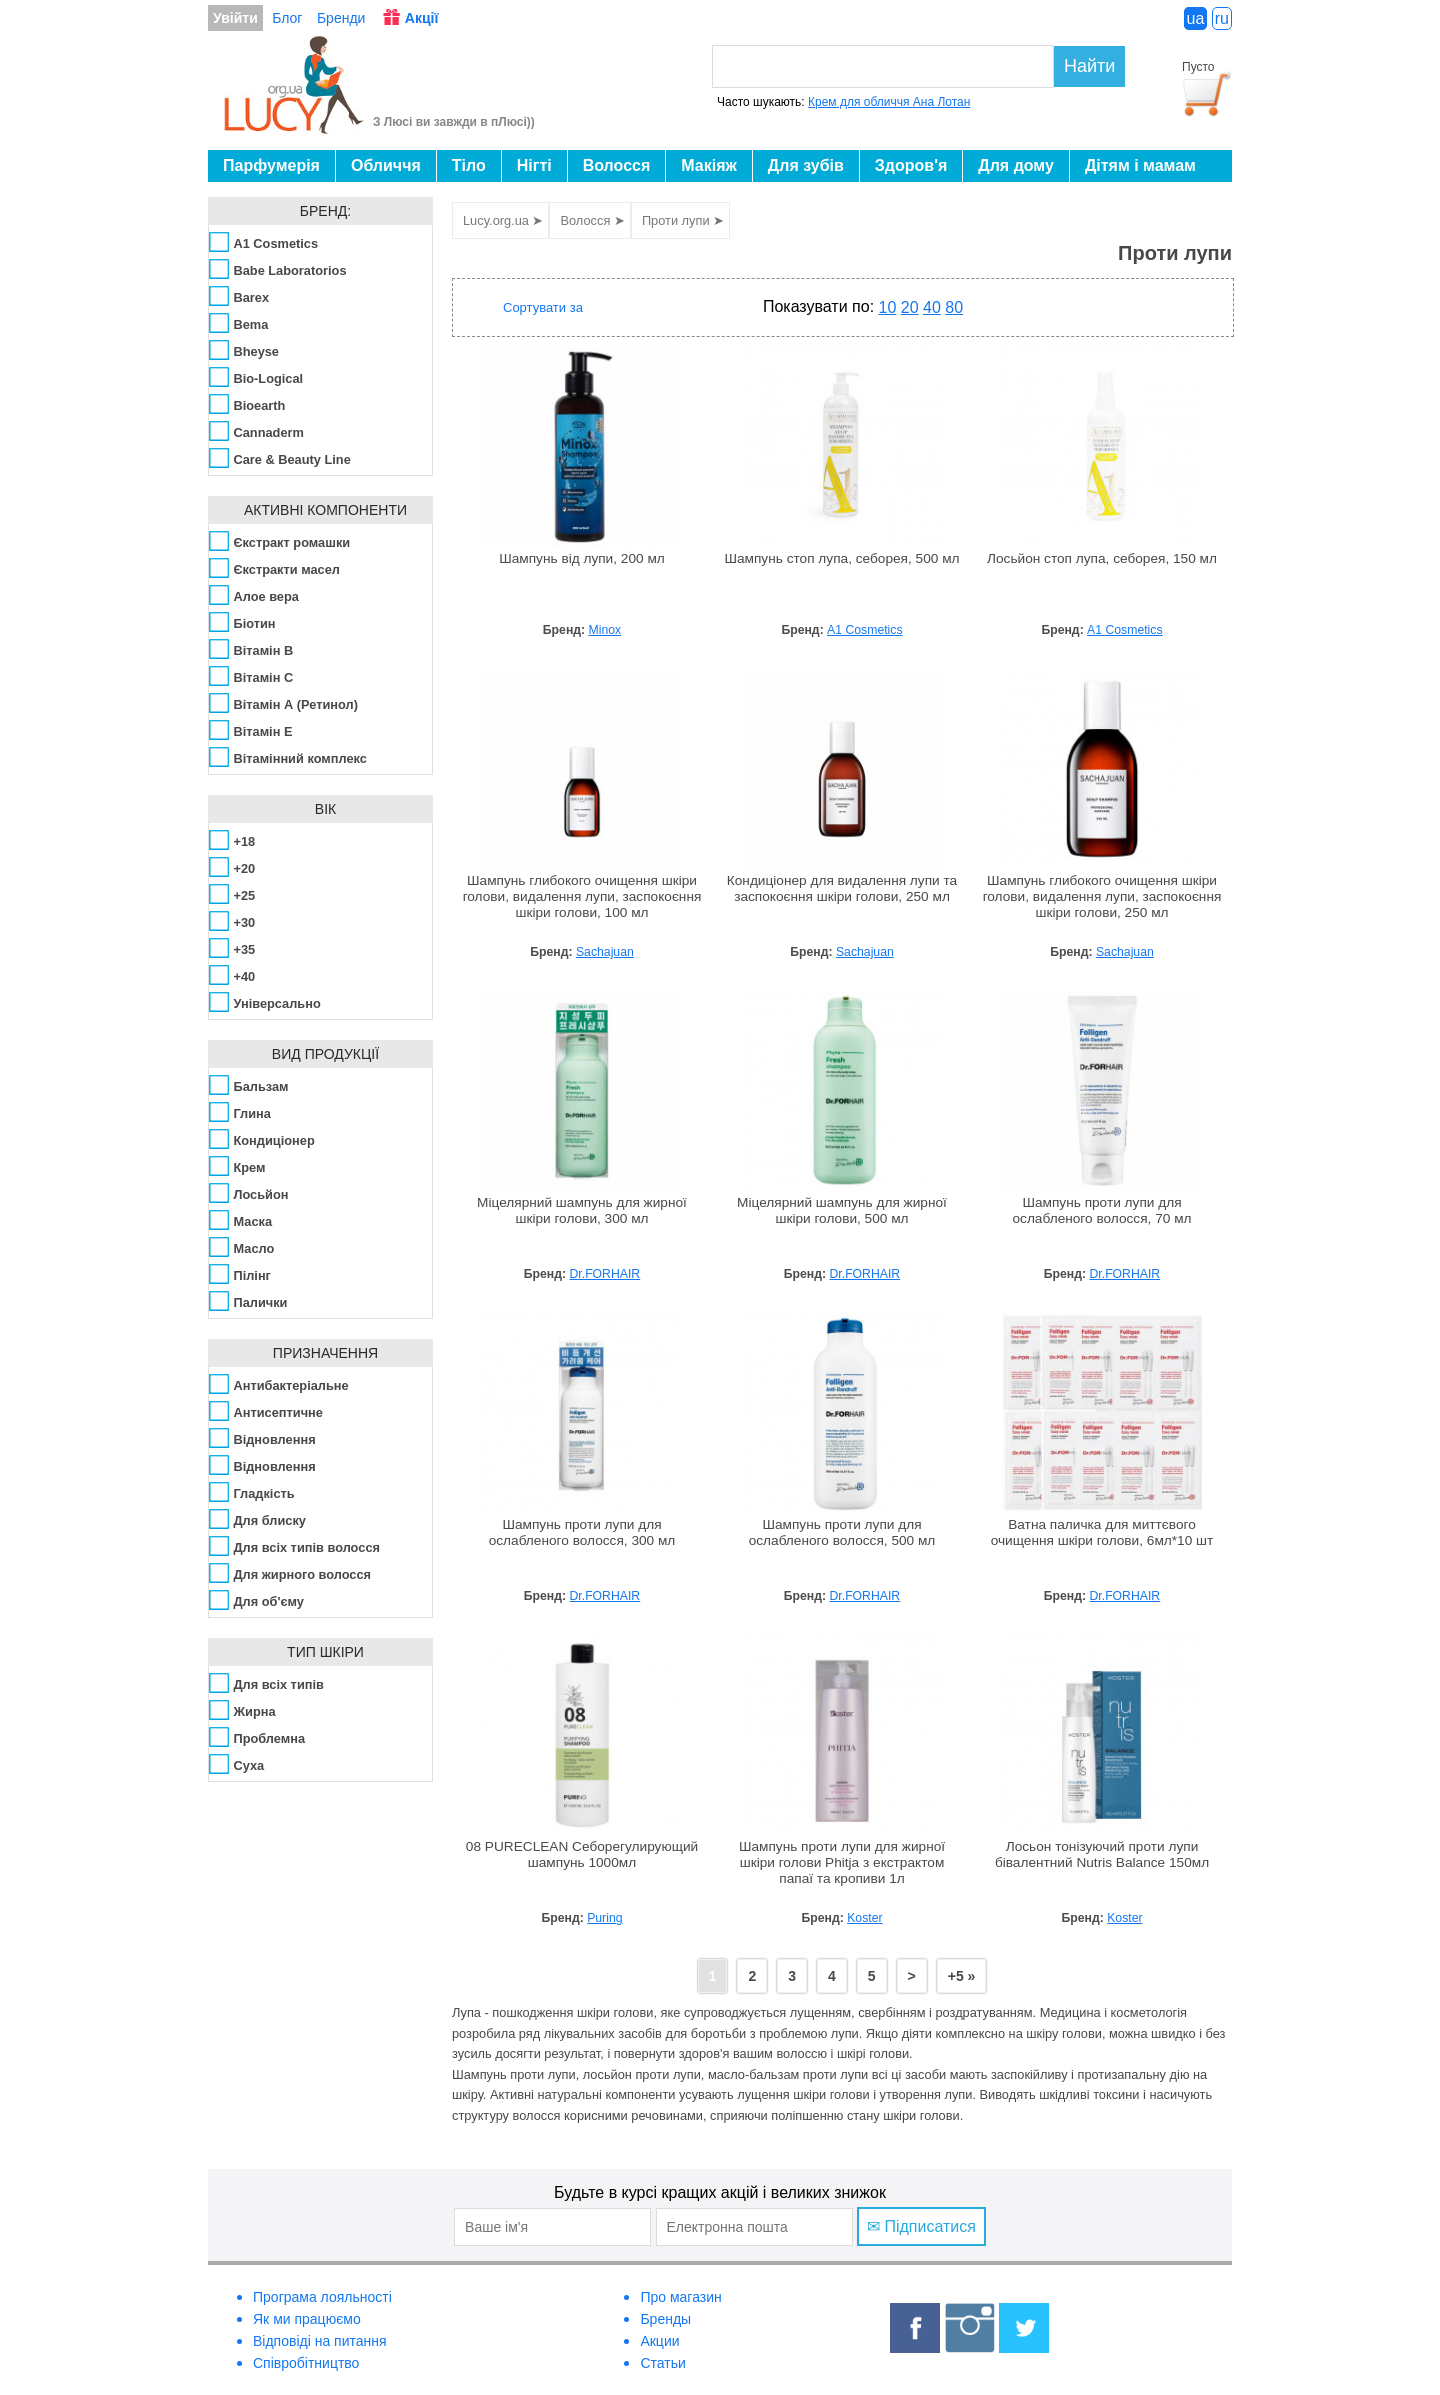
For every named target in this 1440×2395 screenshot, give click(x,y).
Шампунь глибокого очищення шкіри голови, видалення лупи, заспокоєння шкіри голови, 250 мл (1102, 896)
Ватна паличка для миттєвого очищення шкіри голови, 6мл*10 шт (1102, 1532)
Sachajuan (605, 952)
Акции (659, 2341)
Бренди (341, 18)
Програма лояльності (322, 2297)
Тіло (469, 165)
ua (1196, 18)
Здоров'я (911, 165)
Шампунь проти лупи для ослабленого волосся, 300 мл (582, 1532)
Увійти (235, 18)
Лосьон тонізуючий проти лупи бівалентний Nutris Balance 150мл (1102, 1854)
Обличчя (386, 165)
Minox (605, 630)
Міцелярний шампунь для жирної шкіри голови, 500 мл (842, 1210)
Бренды (665, 2319)
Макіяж (709, 165)
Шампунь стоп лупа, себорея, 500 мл (841, 558)
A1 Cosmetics (864, 630)
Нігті (534, 165)
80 (954, 307)
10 (888, 307)
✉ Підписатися (921, 2226)
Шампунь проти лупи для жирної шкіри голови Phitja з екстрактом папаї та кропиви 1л (842, 1862)
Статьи (662, 2363)
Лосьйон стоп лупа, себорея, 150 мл (1102, 558)
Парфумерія (271, 165)
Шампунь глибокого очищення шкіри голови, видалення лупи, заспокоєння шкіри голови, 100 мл (582, 896)
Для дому (1016, 165)
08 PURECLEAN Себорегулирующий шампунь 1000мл (582, 1854)
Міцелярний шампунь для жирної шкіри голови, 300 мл (582, 1210)
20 (910, 307)
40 (932, 307)
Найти (1089, 66)
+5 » (962, 1976)
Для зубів (806, 165)
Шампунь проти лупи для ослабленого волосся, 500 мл (842, 1532)
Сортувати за (543, 307)
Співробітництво (306, 2363)
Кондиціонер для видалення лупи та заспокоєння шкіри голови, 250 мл (842, 888)
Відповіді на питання (320, 2341)
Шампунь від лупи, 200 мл (582, 558)
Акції (422, 18)
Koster (864, 1918)
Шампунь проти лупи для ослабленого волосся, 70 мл (1101, 1210)
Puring (604, 1918)
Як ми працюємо (307, 2319)
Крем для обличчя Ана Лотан (889, 102)
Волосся (617, 165)
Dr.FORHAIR (605, 1274)
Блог (287, 18)
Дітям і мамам (1140, 165)
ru (1222, 18)
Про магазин (680, 2297)
